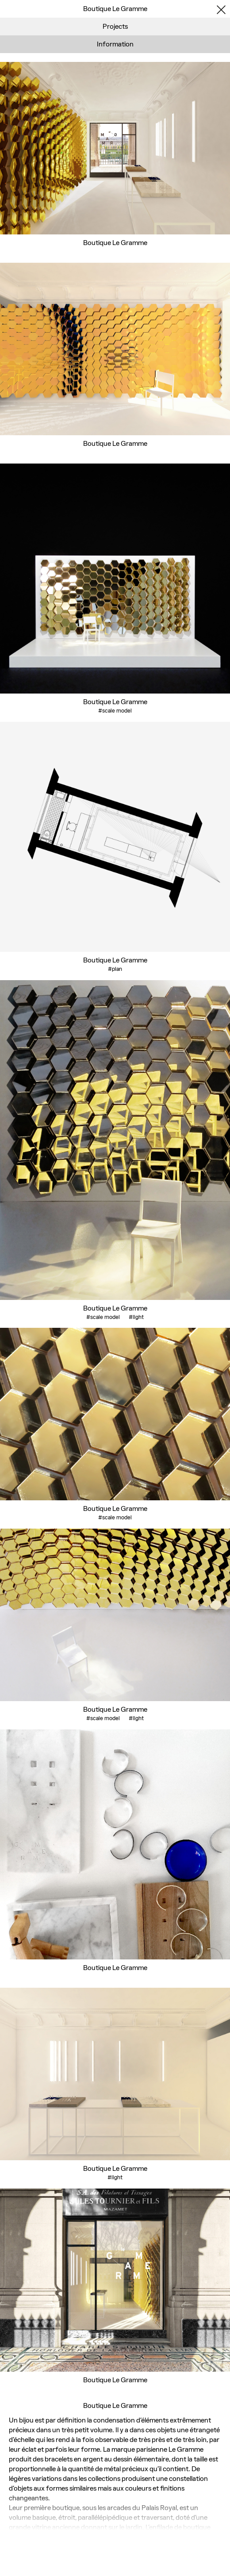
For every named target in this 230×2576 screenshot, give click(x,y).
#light (136, 1317)
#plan (115, 969)
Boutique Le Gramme (115, 242)
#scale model (115, 710)
